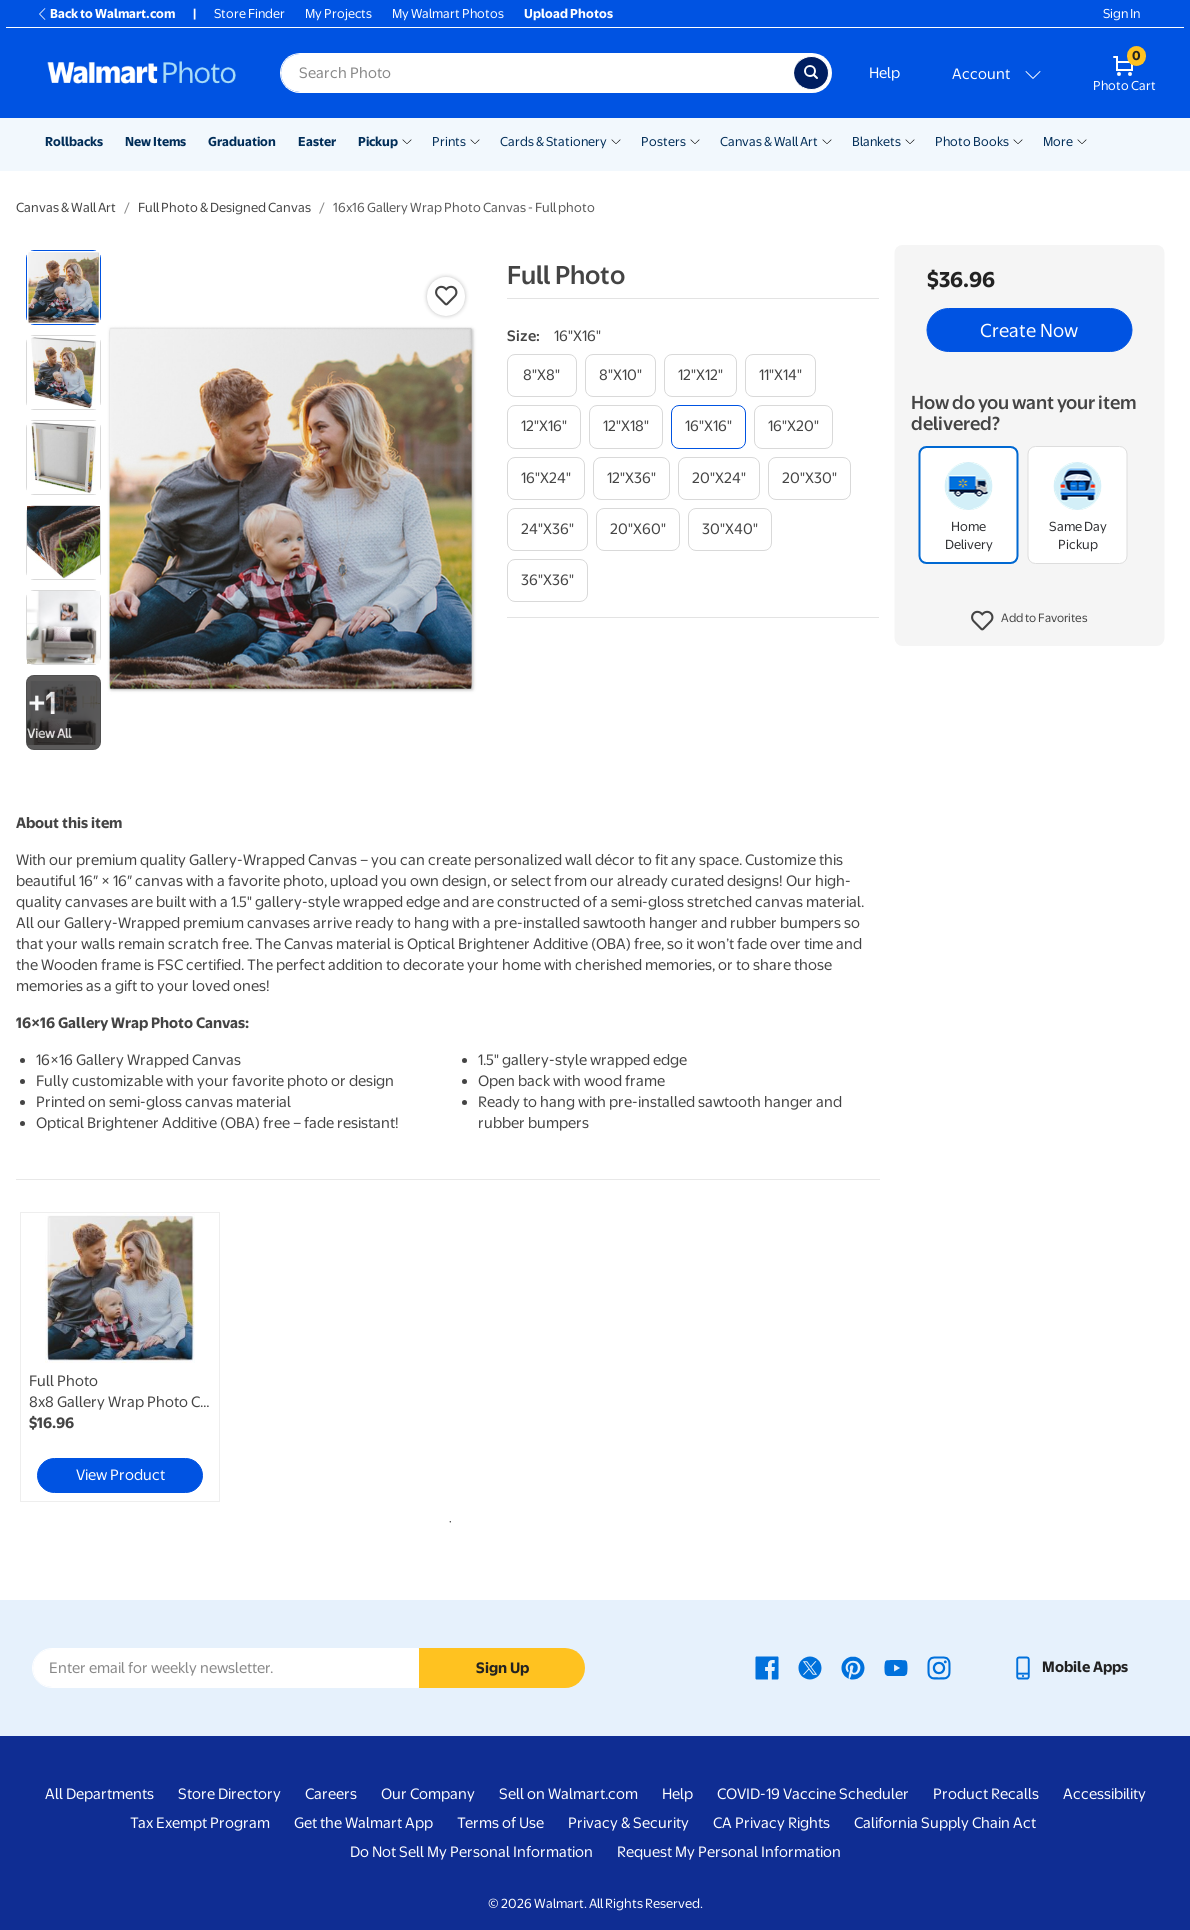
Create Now (1029, 330)
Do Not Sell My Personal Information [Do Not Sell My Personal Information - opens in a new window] (471, 1852)
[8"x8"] (542, 375)
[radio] (63, 287)
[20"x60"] (638, 529)
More (1058, 141)
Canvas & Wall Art (769, 141)
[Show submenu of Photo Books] (1018, 140)
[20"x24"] (719, 478)
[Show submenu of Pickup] (407, 140)
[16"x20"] (793, 426)
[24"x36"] (547, 529)
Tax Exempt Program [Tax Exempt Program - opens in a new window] (200, 1823)
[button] (1029, 621)
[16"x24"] (546, 478)
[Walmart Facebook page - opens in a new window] (767, 1667)
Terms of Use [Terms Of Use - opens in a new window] (500, 1823)
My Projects (338, 13)
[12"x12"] (700, 375)
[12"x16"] (544, 426)
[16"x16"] (708, 426)
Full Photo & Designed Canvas (224, 207)
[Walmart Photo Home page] (142, 73)
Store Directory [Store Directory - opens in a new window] (229, 1794)
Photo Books (972, 141)
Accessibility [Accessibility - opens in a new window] (1104, 1794)
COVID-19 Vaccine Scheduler (813, 1794)
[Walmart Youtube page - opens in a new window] (896, 1667)
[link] (120, 1357)
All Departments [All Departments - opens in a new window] (99, 1794)
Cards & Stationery (553, 141)
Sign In (1121, 13)
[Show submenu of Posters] (695, 140)
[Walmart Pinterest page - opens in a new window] (853, 1667)
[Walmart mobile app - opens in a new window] (1069, 1667)
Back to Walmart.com (105, 13)
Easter (317, 141)
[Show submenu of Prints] (475, 140)
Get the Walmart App (363, 1823)
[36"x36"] (547, 580)
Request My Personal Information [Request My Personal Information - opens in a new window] (729, 1852)
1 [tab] (446, 1518)
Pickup (378, 141)
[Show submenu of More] (1082, 140)
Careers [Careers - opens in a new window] (331, 1794)
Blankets (876, 141)
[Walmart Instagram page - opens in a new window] (939, 1667)
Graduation (242, 141)
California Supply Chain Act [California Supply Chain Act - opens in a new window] (945, 1823)
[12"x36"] (631, 478)
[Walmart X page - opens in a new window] (810, 1667)
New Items (155, 141)
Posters (663, 141)
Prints (449, 141)
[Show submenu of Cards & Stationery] (616, 140)
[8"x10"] (620, 375)
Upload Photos (568, 13)
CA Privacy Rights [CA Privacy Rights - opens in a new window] (771, 1823)
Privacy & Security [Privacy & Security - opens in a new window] (628, 1823)
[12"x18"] (626, 426)
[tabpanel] (161, 1357)
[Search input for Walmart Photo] (537, 73)
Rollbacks (74, 141)
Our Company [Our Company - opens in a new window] (428, 1794)
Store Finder (249, 13)
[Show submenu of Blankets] (910, 140)
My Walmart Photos (448, 13)
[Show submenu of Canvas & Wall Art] (827, 140)
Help (884, 73)
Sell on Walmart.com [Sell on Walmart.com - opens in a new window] (568, 1794)
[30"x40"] (730, 529)
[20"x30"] (809, 478)
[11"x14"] (780, 375)
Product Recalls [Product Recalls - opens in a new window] (986, 1794)
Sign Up (502, 1668)
